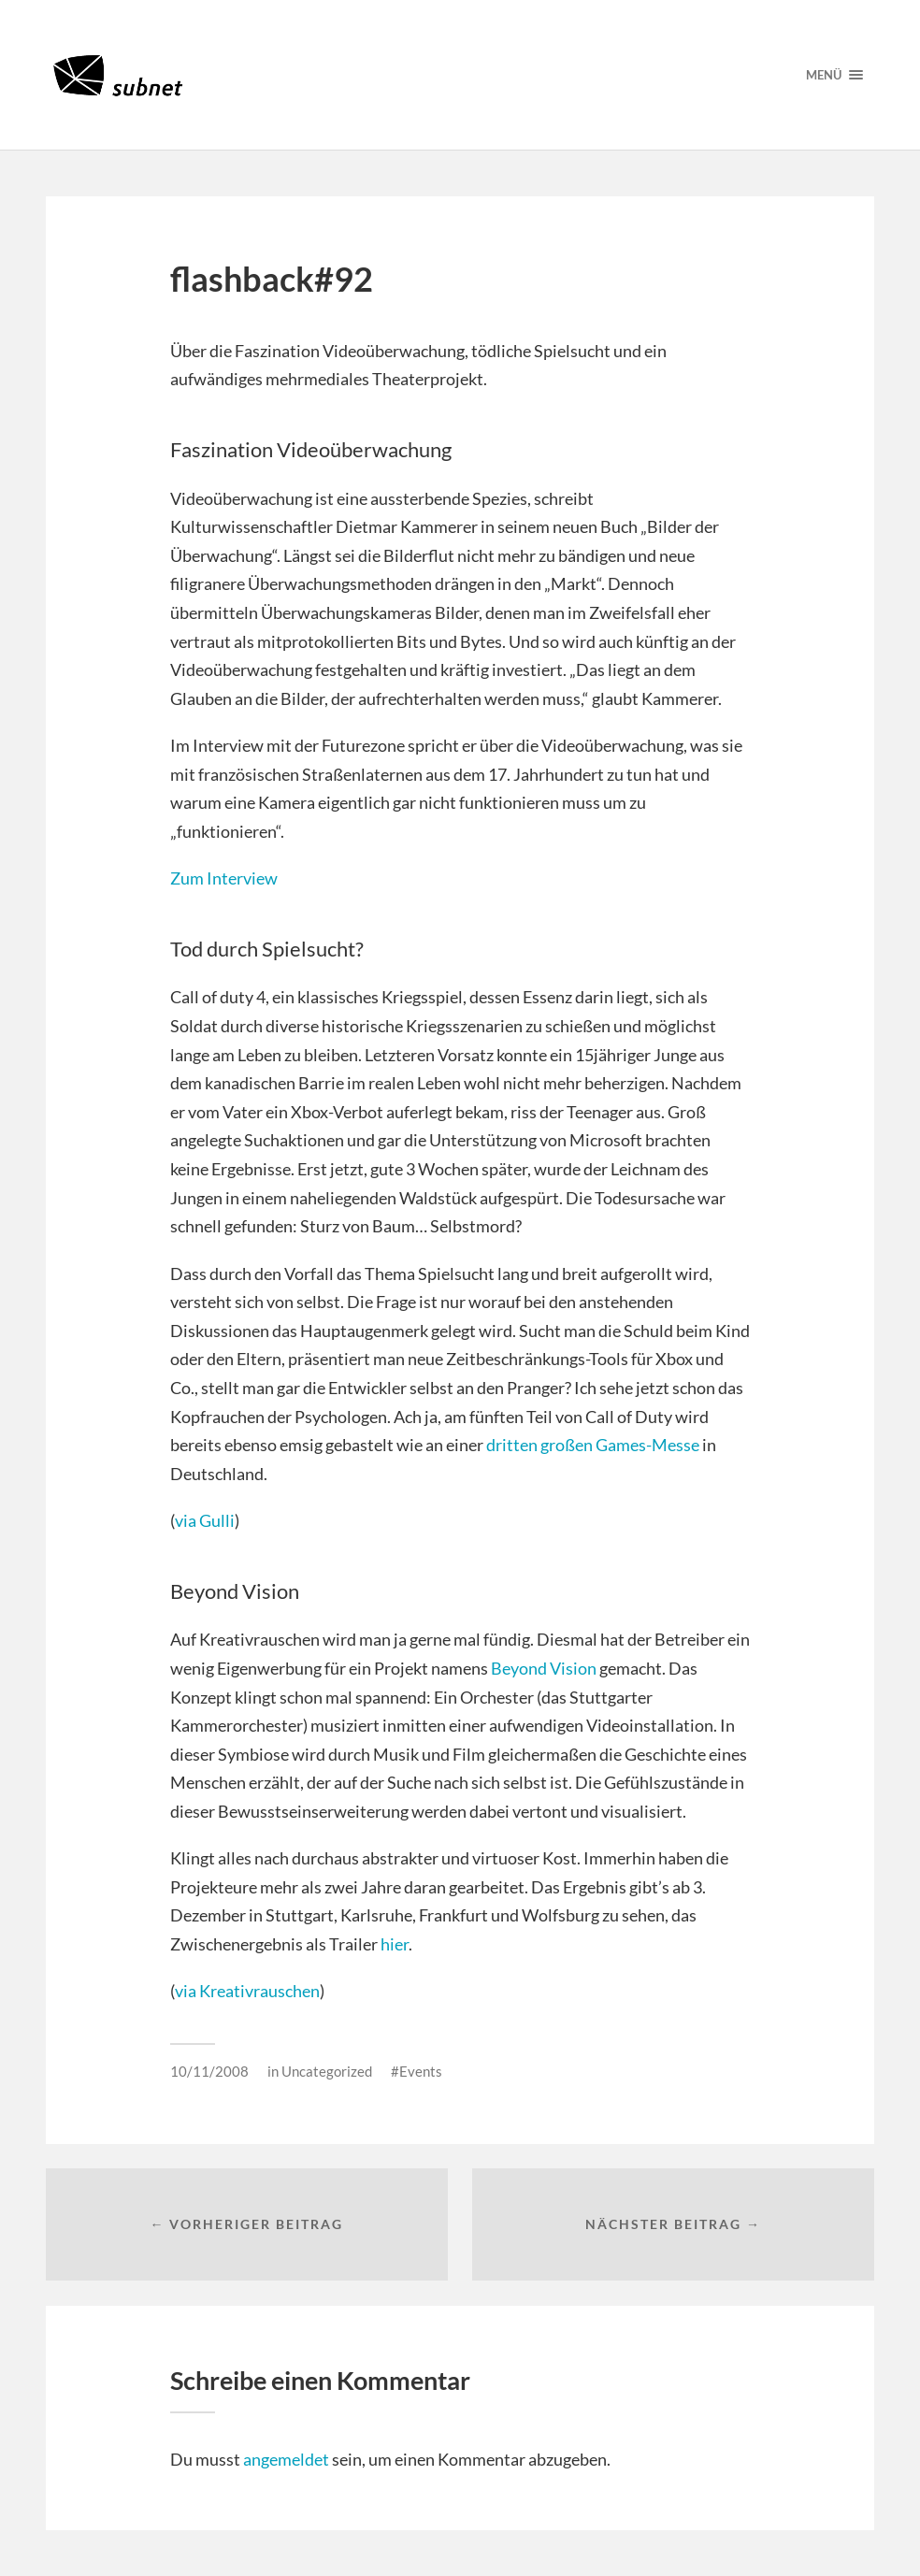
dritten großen (541, 1444)
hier (395, 1944)
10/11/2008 (209, 2071)
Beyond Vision (544, 1668)
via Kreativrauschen (247, 1990)
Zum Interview (224, 878)
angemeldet (286, 2459)
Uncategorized (326, 2071)
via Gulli (205, 1520)
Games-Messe (647, 1444)
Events (420, 2071)
